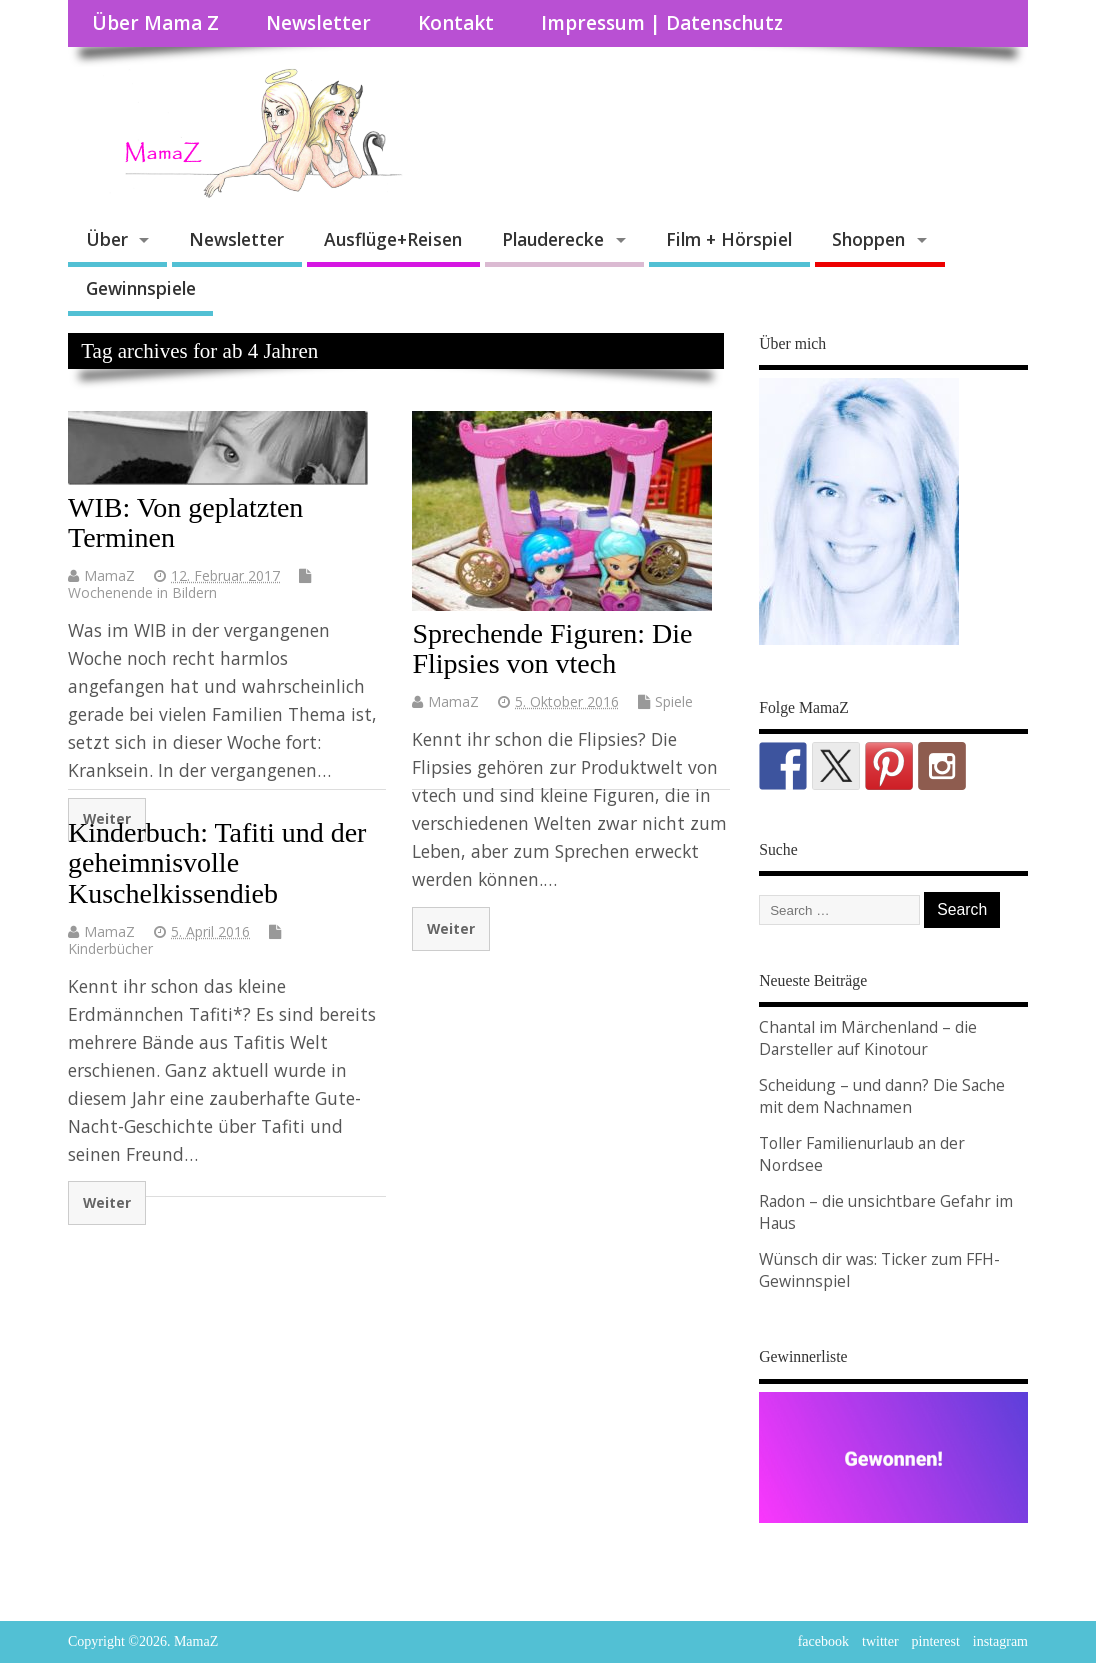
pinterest (936, 1641)
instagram (1000, 1641)
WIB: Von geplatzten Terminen (185, 523)
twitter (880, 1641)
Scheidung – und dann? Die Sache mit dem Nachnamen (882, 1096)
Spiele (674, 701)
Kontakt (456, 23)
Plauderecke (553, 239)
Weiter (451, 928)
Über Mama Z (155, 23)
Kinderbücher (110, 948)
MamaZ (109, 575)
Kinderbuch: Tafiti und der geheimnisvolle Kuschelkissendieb (217, 863)
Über (107, 239)
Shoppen (868, 239)
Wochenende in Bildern (142, 592)
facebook (823, 1641)
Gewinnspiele (141, 288)
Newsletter (318, 23)
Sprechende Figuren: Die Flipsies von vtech (552, 649)
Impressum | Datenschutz (662, 23)
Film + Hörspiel (729, 239)
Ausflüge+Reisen (393, 239)
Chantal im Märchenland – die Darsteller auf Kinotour (868, 1038)
